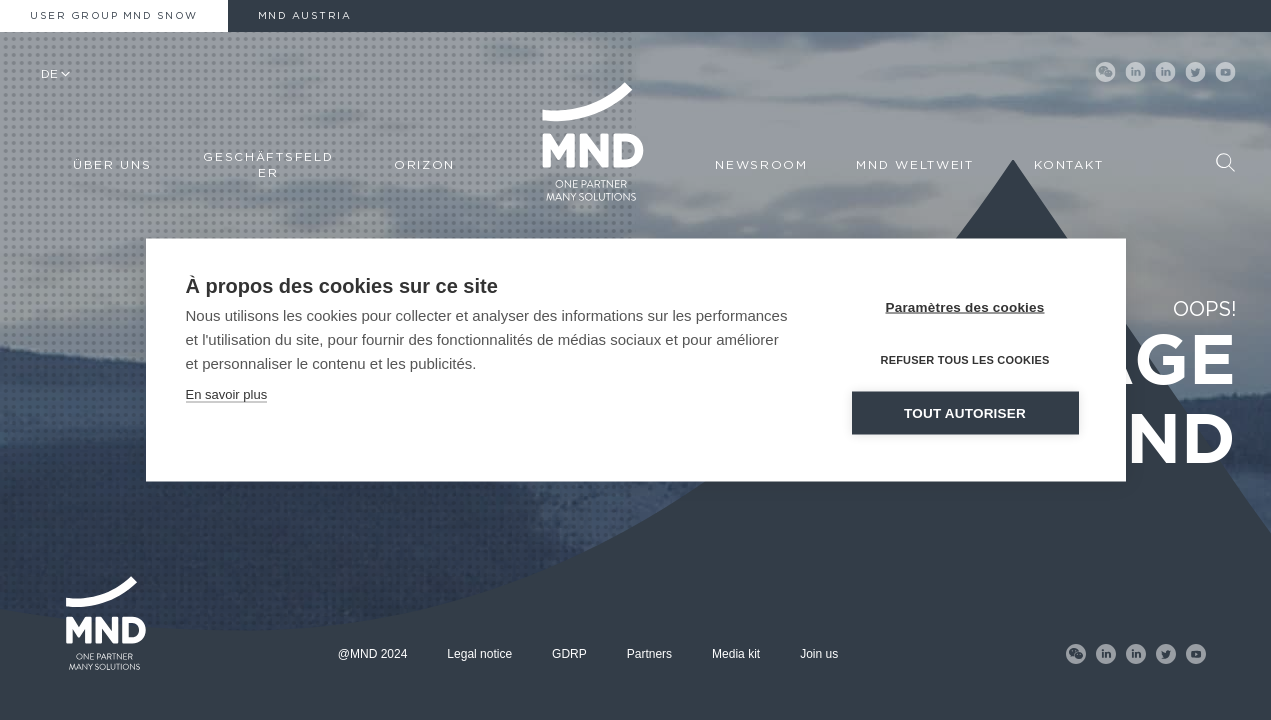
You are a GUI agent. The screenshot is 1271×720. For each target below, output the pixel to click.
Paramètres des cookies (965, 307)
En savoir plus (227, 394)
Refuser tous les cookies (964, 360)
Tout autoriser (965, 413)
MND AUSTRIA (305, 16)
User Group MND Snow (114, 16)
